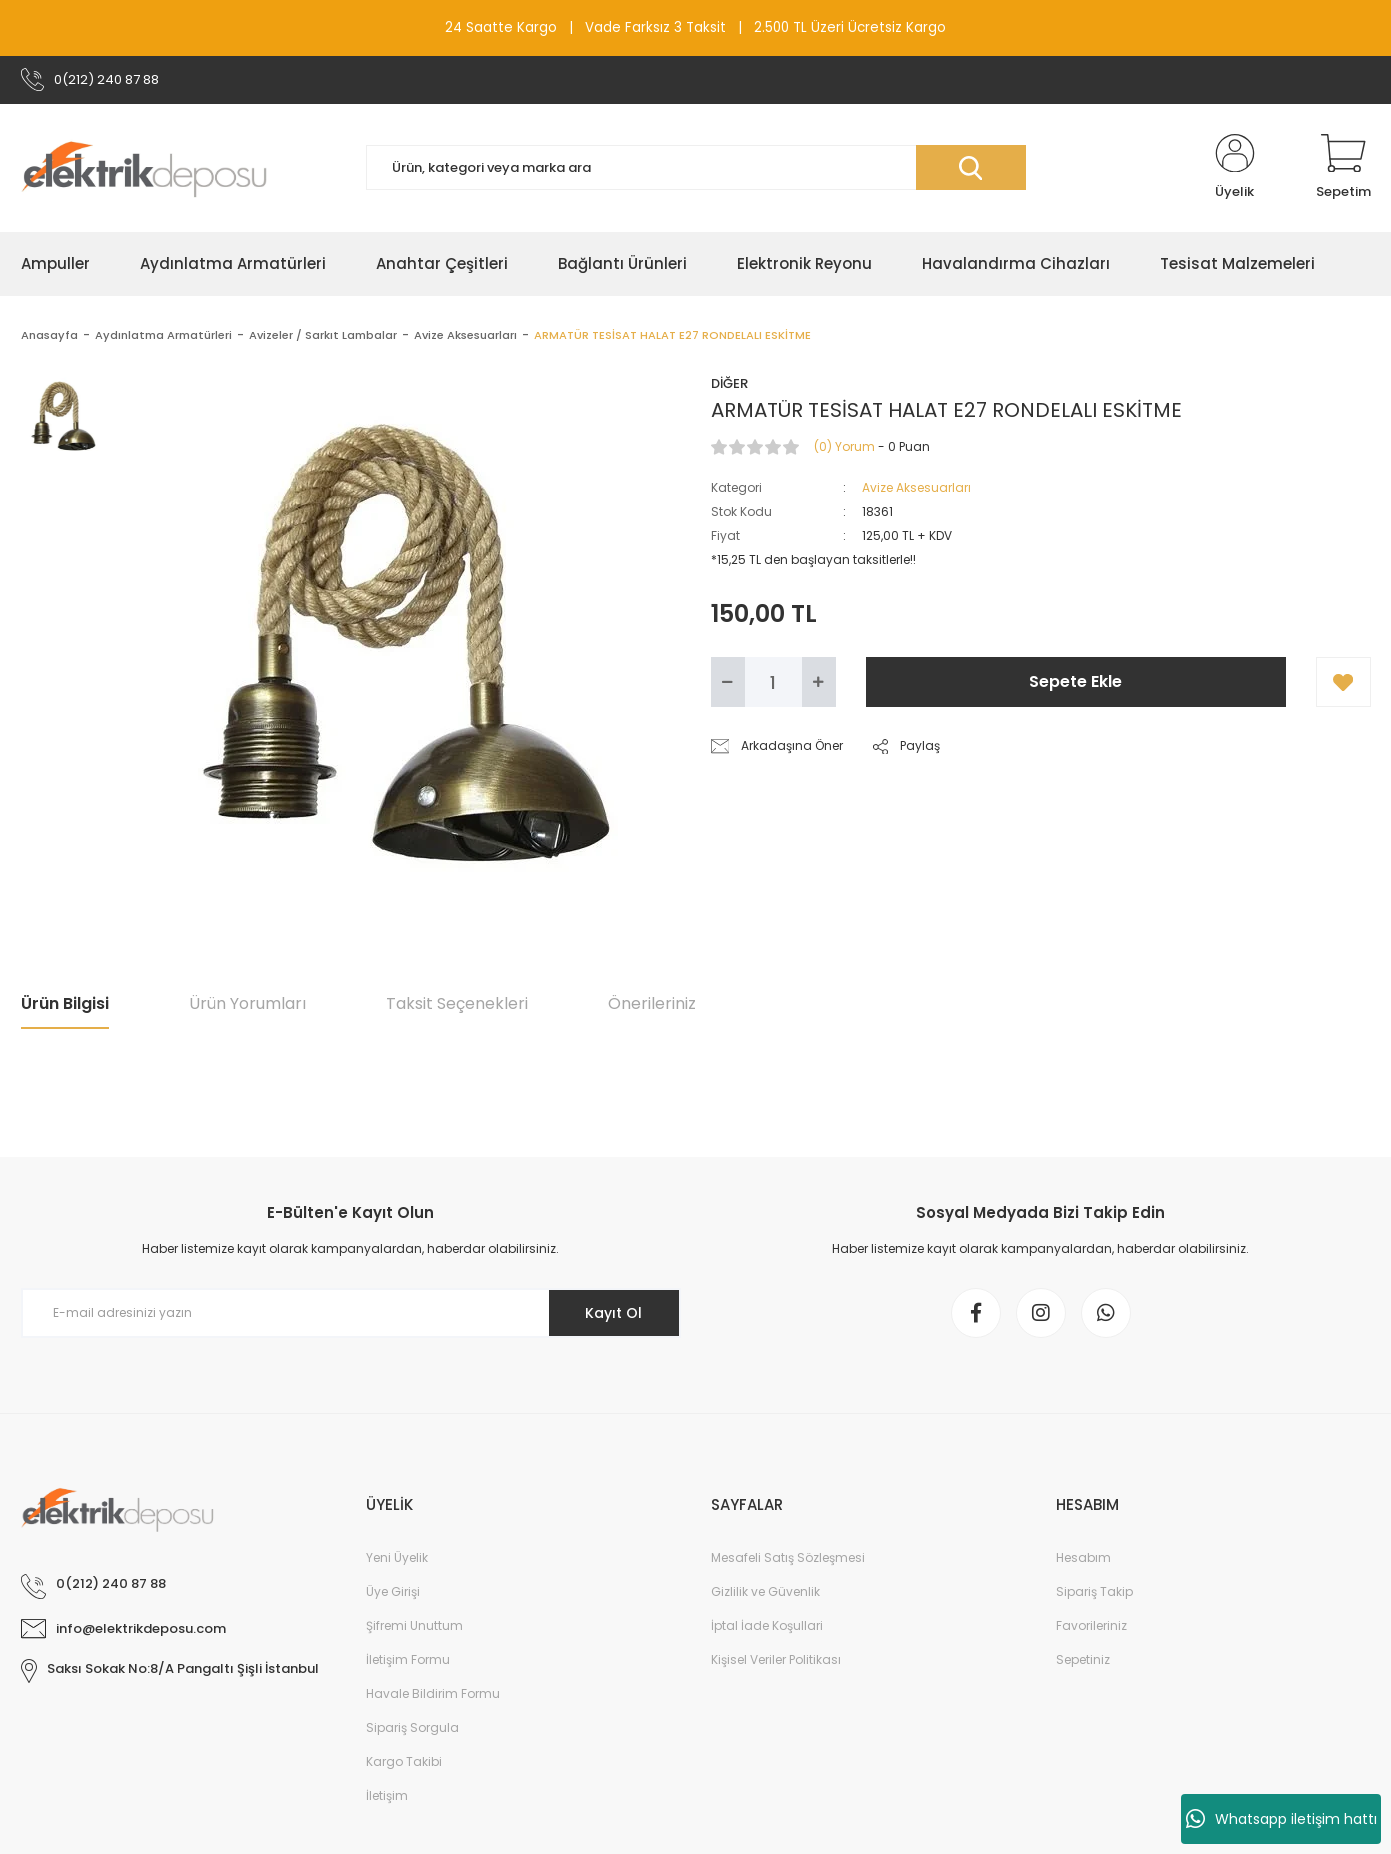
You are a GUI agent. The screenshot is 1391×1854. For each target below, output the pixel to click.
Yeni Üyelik (397, 1557)
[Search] (696, 167)
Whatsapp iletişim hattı (1281, 1819)
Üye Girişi (393, 1591)
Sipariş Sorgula (412, 1727)
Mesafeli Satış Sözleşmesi (788, 1557)
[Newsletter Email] (351, 1313)
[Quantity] (773, 682)
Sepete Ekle (1075, 681)
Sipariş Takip (1094, 1591)
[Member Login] (1235, 168)
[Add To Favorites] (1343, 682)
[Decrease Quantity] (728, 682)
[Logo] (144, 168)
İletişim (387, 1795)
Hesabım (1083, 1557)
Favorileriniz (1091, 1625)
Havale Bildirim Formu (433, 1693)
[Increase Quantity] (819, 682)
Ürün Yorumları (247, 1003)
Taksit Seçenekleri (457, 1003)
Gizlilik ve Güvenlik (765, 1591)
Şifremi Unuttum (414, 1625)
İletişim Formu (408, 1659)
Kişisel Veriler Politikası (776, 1659)
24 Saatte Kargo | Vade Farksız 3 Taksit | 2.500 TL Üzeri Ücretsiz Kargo (695, 27)
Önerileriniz (652, 1003)
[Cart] (1343, 168)
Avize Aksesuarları (916, 487)
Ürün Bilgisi (65, 1003)
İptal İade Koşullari (767, 1625)
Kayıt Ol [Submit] (613, 1313)
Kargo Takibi (404, 1761)
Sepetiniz (1083, 1659)
